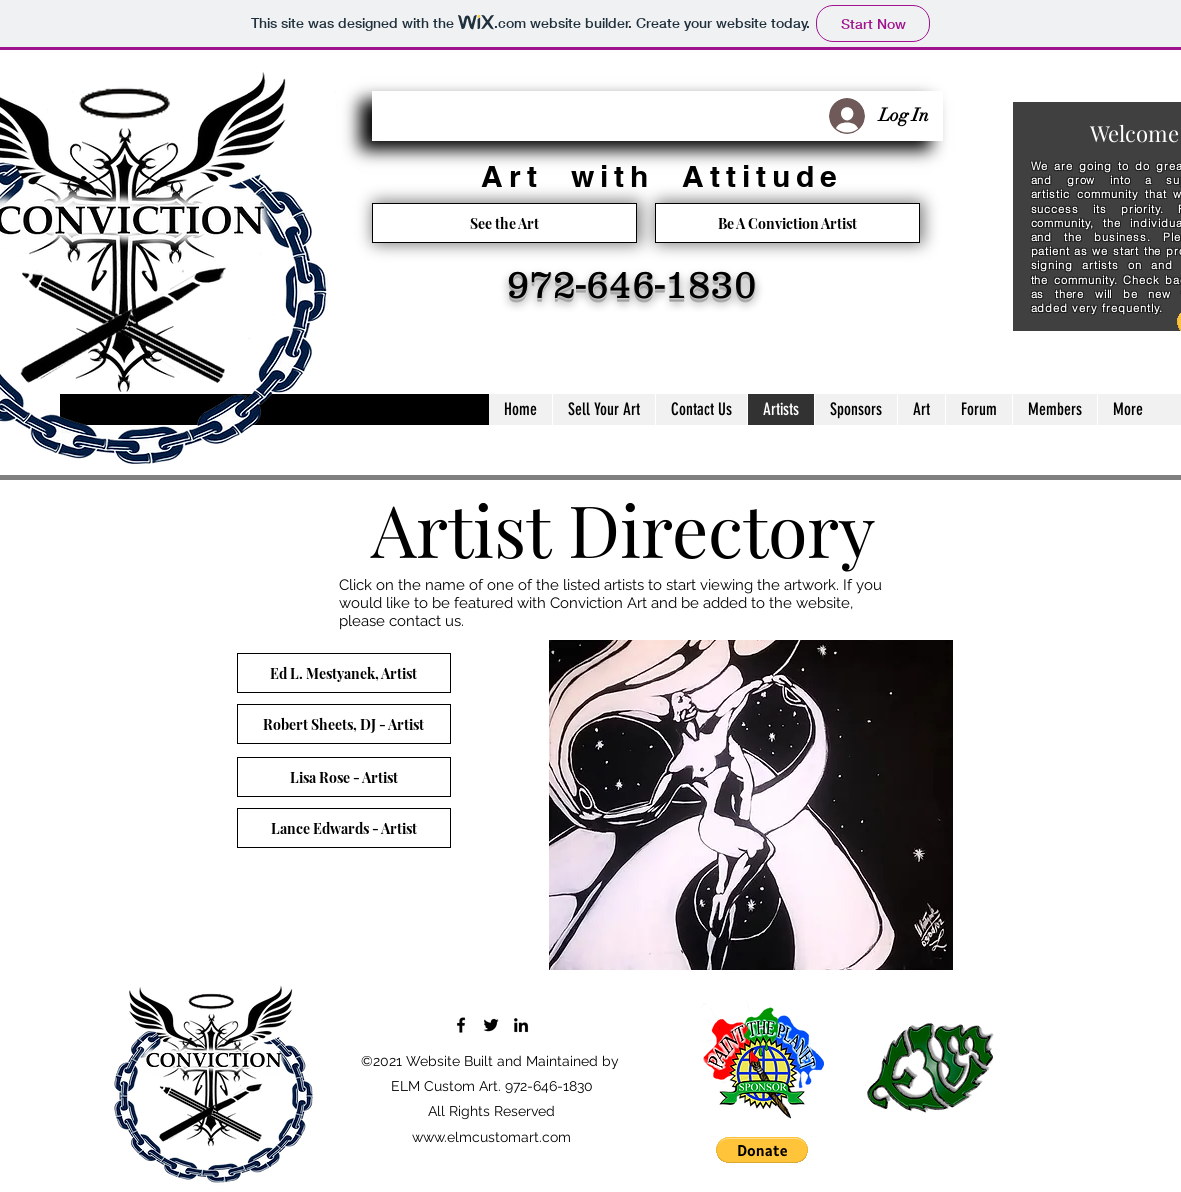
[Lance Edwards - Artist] (344, 828)
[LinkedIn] (521, 1025)
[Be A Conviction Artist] (787, 223)
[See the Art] (504, 223)
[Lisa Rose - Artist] (344, 777)
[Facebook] (461, 1025)
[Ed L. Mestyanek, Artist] (344, 673)
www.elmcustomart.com (491, 1137)
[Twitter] (491, 1025)
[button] (762, 1150)
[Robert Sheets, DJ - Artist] (344, 724)
